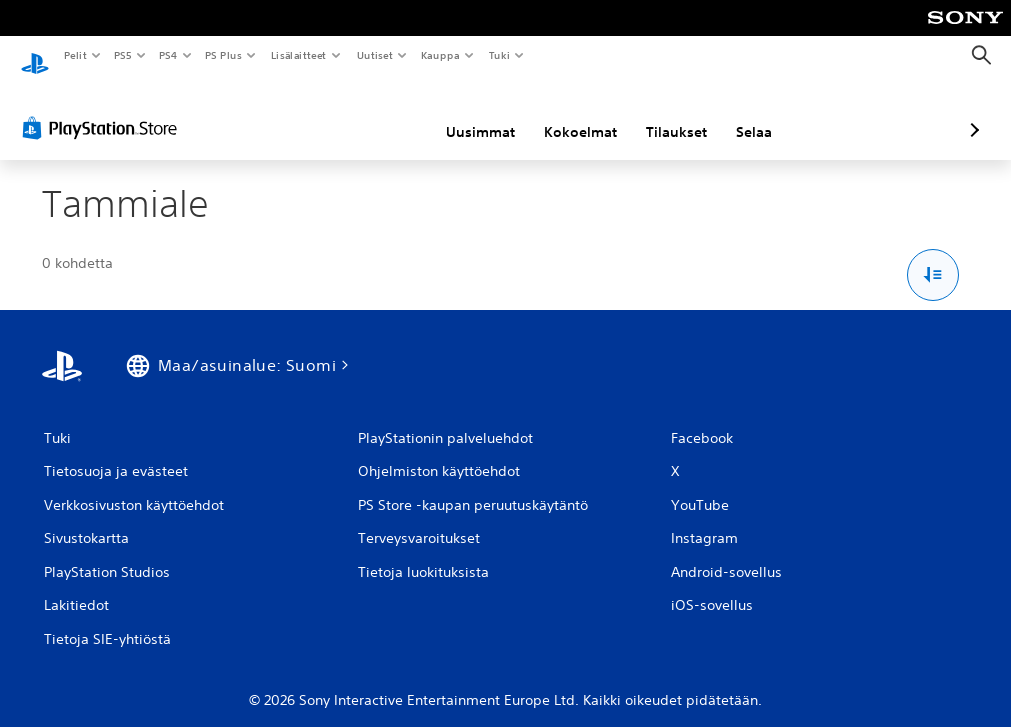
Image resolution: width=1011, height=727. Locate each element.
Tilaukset (570, 113)
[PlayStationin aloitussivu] (35, 56)
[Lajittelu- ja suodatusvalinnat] (933, 256)
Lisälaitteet (298, 55)
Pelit (74, 55)
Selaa (648, 113)
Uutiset (374, 55)
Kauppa (440, 55)
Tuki (499, 55)
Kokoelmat (474, 113)
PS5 (122, 55)
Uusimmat (374, 113)
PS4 (168, 55)
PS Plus (224, 55)
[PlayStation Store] (104, 109)
